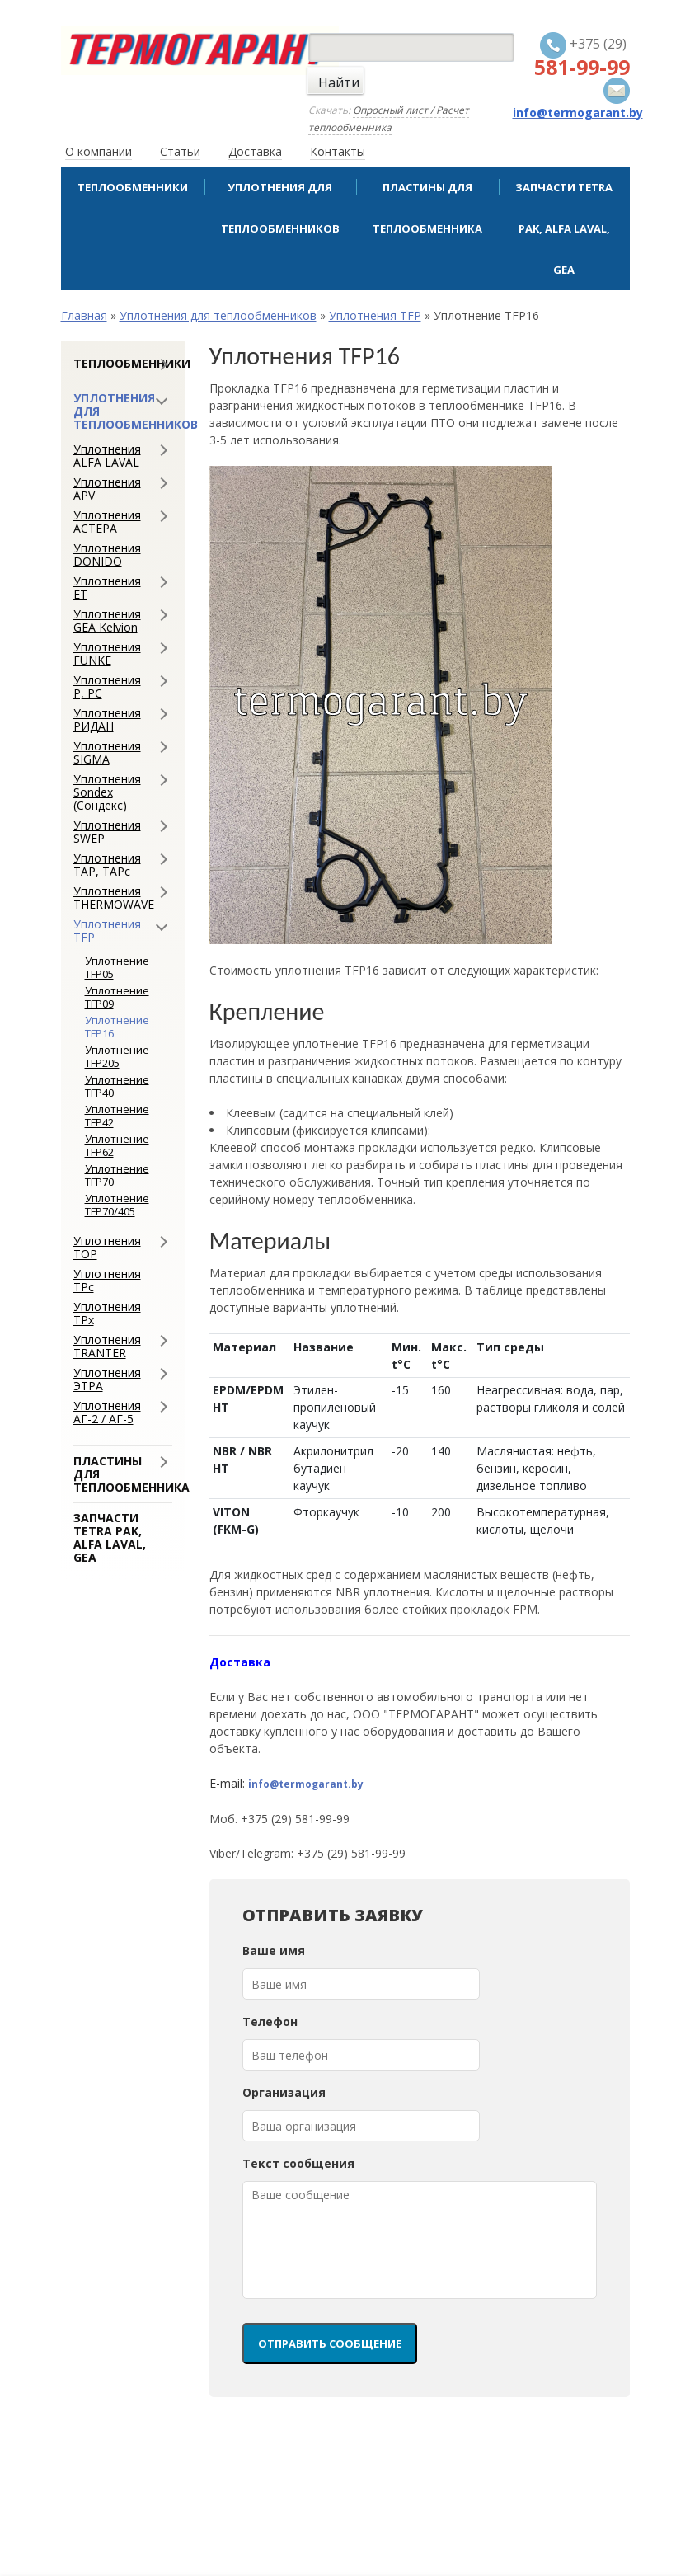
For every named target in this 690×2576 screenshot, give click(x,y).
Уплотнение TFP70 (117, 1175)
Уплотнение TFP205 (117, 1056)
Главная (84, 315)
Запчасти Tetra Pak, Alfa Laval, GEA (564, 228)
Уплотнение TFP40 (117, 1086)
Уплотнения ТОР (107, 1247)
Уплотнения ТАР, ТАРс (107, 865)
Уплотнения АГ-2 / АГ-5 (107, 1412)
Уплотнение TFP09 (117, 997)
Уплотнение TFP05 (117, 967)
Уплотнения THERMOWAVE (113, 898)
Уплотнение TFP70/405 (117, 1205)
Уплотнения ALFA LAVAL (107, 456)
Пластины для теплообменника (427, 208)
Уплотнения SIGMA (107, 753)
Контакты (337, 151)
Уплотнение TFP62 (117, 1145)
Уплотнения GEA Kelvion (107, 621)
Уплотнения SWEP (107, 832)
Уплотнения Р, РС (107, 687)
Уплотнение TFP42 (117, 1115)
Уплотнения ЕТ (107, 588)
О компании (98, 151)
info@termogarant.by (306, 1784)
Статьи (180, 151)
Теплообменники (132, 187)
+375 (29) (582, 55)
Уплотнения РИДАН (107, 720)
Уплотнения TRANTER (107, 1346)
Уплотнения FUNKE (107, 654)
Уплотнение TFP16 (117, 1026)
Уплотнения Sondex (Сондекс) (107, 792)
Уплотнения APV (107, 489)
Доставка (255, 151)
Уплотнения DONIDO (107, 555)
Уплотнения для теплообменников (280, 208)
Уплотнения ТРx (107, 1313)
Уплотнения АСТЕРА (107, 522)
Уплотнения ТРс (107, 1280)
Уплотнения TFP (375, 315)
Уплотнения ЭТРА (107, 1379)
